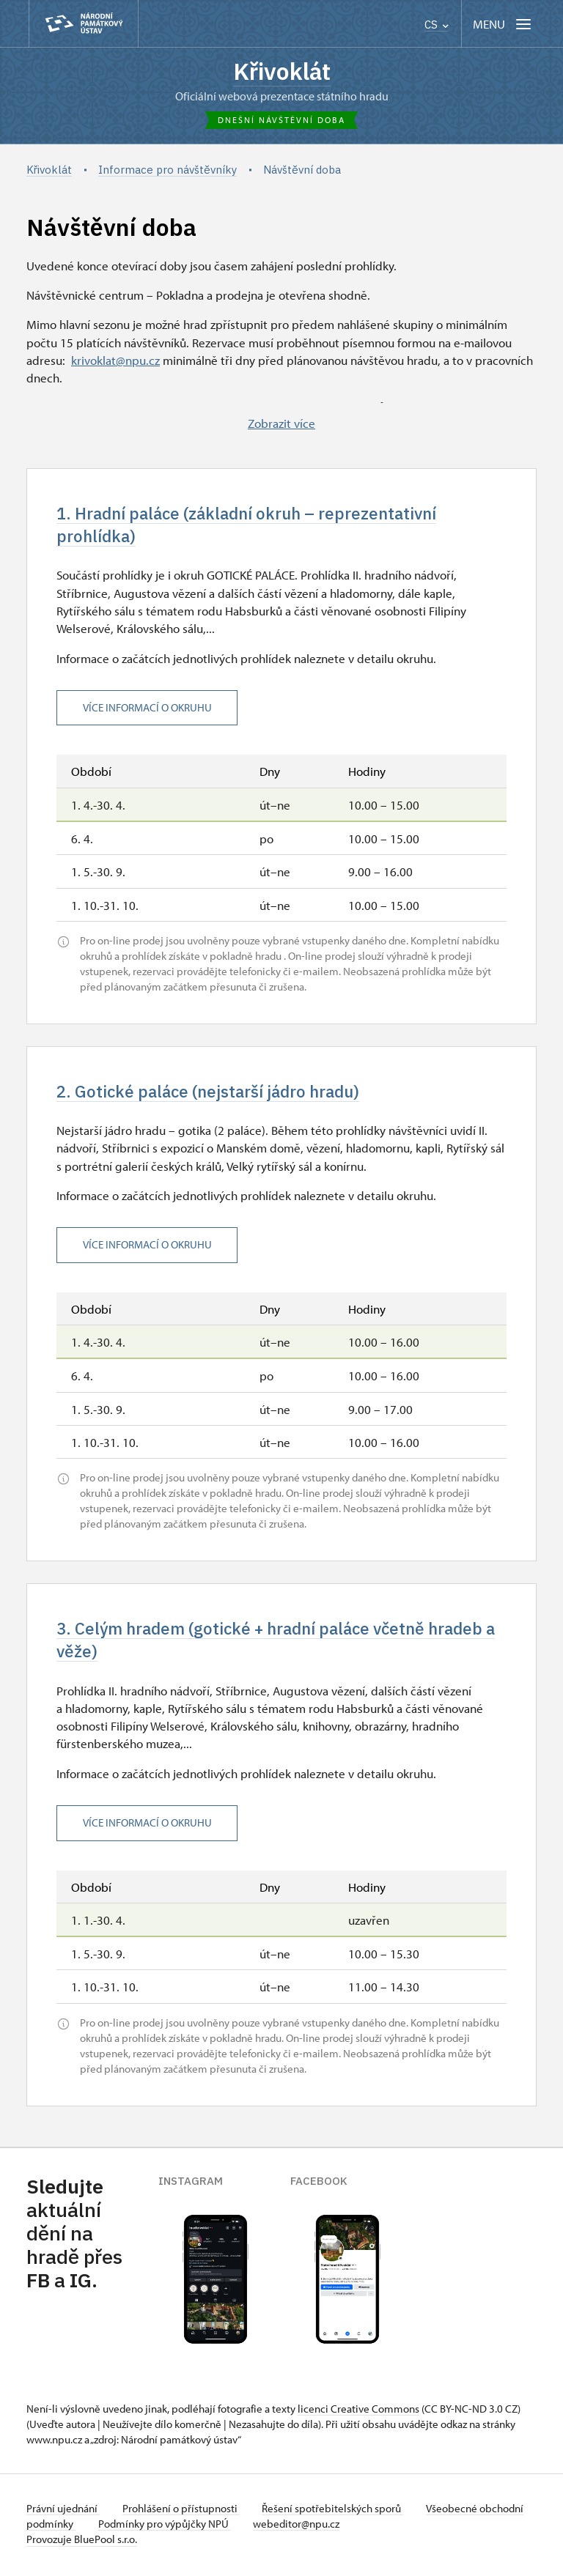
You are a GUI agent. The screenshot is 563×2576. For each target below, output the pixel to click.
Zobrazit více (281, 423)
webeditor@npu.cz (344, 2527)
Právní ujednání (63, 2511)
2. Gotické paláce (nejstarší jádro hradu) (211, 1092)
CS (436, 25)
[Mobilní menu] (503, 24)
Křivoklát (281, 71)
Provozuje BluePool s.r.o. (81, 2542)
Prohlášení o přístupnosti (181, 2511)
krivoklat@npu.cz (115, 360)
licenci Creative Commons (358, 2411)
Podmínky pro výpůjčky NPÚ (211, 2527)
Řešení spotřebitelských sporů (334, 2511)
